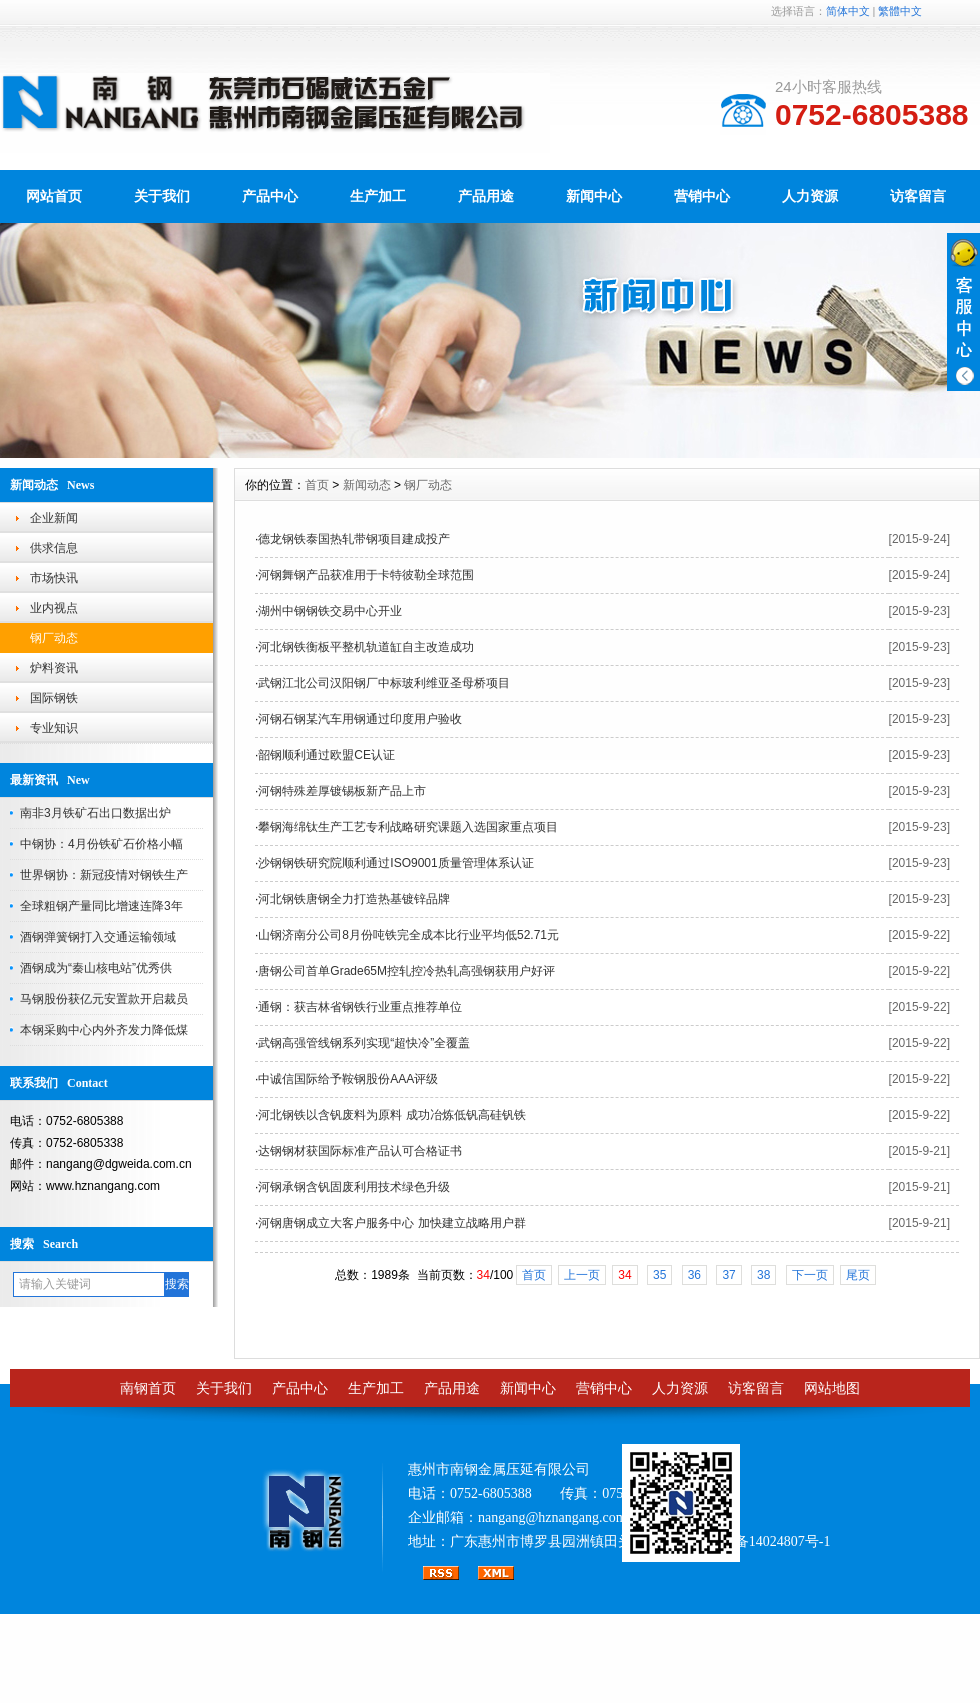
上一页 (582, 1275)
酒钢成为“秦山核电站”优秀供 (96, 968)
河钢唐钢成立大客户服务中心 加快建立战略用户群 (391, 1223)
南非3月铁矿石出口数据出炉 (95, 813)
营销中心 (702, 196)
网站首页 (54, 196)
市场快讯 (54, 578)
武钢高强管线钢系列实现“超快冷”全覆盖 (364, 1043)
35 (659, 1275)
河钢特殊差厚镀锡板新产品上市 (342, 791)
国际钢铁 (54, 698)
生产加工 (378, 196)
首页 (317, 485)
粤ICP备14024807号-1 (764, 1541)
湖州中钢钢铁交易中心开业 (330, 611)
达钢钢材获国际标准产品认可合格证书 (360, 1151)
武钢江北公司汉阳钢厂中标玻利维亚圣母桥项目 (384, 683)
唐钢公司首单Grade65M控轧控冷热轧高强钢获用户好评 (406, 971)
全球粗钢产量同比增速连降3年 (101, 906)
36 (694, 1275)
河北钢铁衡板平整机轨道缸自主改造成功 (366, 647)
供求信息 (54, 548)
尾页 (858, 1275)
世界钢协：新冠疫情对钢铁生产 (104, 875)
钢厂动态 (54, 638)
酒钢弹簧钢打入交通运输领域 (98, 937)
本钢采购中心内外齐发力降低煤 (104, 1030)
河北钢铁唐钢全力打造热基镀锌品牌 (354, 899)
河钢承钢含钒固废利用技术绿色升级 (354, 1187)
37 (728, 1275)
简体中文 (848, 11)
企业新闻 (54, 518)
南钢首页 (148, 1388)
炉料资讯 (54, 668)
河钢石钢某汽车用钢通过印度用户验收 (360, 719)
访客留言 (918, 196)
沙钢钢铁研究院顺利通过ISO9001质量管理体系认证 (395, 863)
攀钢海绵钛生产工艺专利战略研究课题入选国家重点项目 (408, 827)
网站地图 (832, 1388)
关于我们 (162, 196)
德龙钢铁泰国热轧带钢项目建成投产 (354, 539)
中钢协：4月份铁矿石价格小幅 (101, 844)
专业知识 (54, 728)
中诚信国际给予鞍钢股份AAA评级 (348, 1079)
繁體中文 (900, 11)
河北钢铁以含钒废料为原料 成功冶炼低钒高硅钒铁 (391, 1115)
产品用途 (486, 196)
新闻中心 (594, 196)
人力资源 (810, 196)
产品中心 (270, 196)
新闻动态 (367, 485)
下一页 (810, 1275)
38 (763, 1275)
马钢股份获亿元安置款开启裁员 (104, 999)
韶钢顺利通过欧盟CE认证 (326, 755)
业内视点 (54, 608)
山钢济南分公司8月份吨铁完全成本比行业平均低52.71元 (408, 935)
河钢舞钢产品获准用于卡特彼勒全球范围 (366, 575)
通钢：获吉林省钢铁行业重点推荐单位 (360, 1007)
